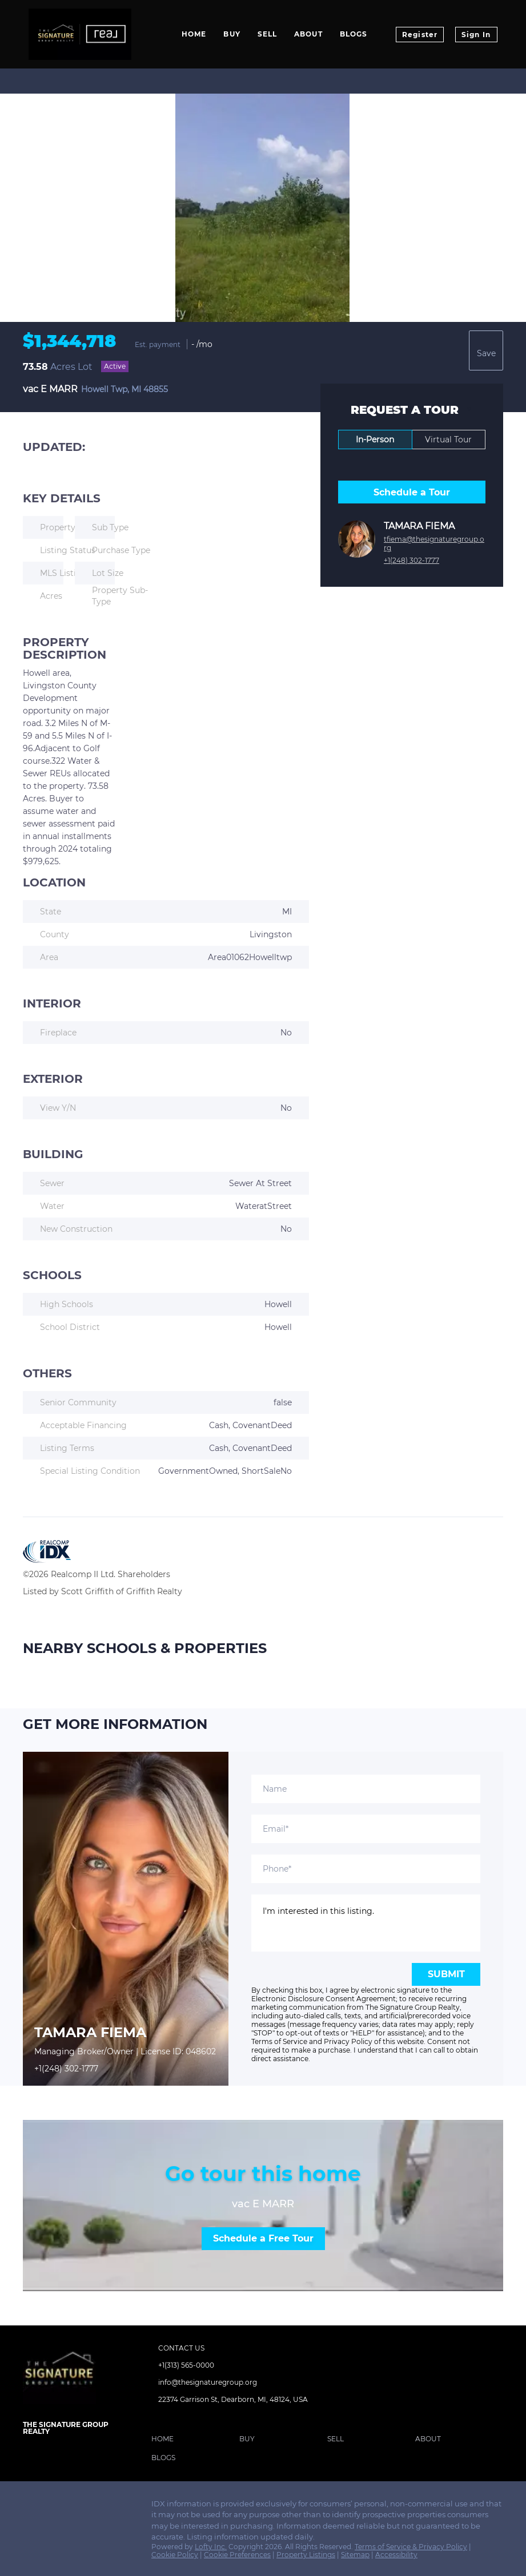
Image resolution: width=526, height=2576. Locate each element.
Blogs (354, 34)
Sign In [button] (476, 34)
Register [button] (419, 34)
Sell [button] (267, 34)
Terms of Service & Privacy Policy (411, 2546)
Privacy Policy (348, 2041)
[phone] (365, 1869)
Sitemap (355, 2554)
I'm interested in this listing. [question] (365, 1923)
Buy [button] (231, 34)
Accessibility (396, 2554)
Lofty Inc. (211, 2546)
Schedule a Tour (412, 492)
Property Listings (305, 2554)
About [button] (308, 34)
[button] (165, 2441)
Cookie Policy (174, 2554)
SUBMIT (446, 1974)
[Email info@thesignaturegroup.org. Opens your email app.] (222, 2382)
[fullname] (365, 1789)
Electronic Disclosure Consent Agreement (323, 1998)
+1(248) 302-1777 (411, 560)
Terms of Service (279, 2041)
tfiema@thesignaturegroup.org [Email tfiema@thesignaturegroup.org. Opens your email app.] (434, 543)
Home (194, 34)
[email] (365, 1829)
